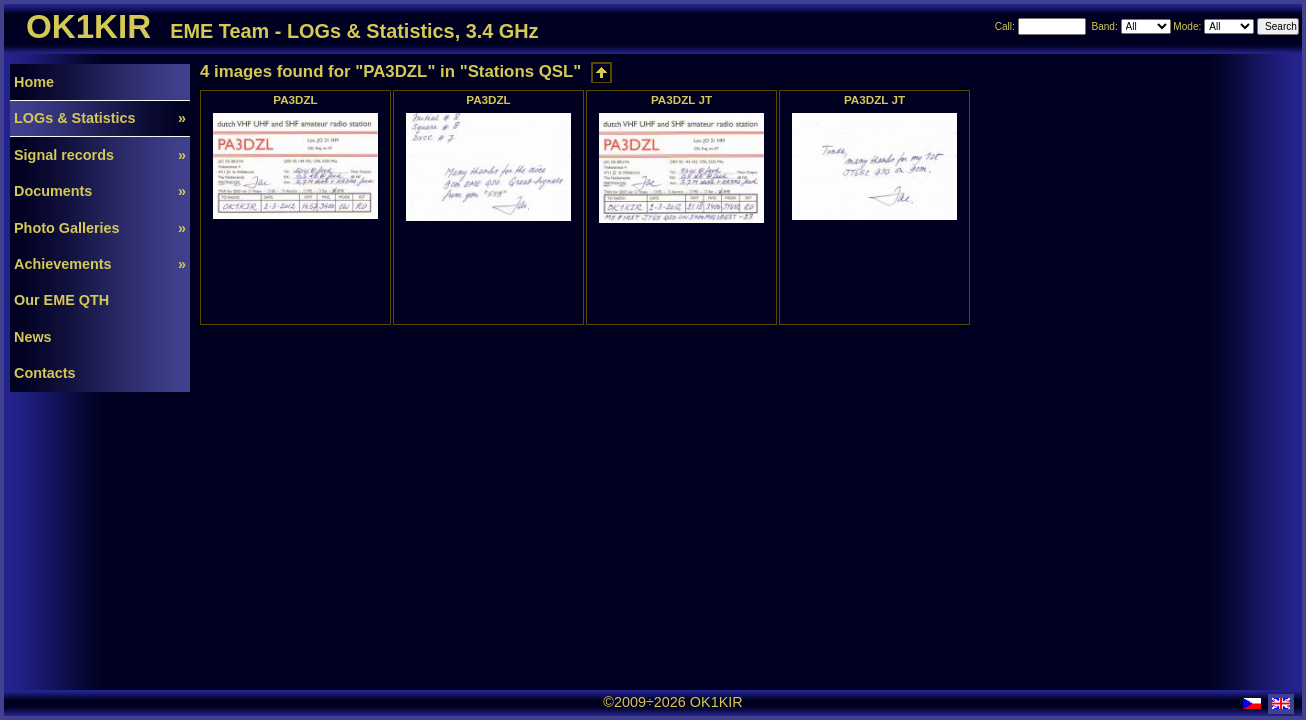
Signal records (100, 155)
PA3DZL (295, 99)
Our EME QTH (61, 300)
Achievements (100, 264)
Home (34, 82)
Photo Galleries (100, 228)
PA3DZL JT (681, 99)
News (33, 337)
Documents (100, 191)
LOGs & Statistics (100, 118)
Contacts (45, 373)
